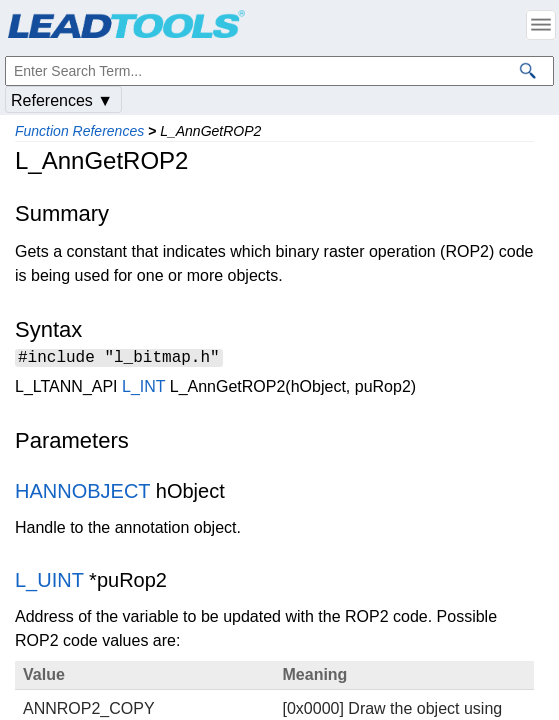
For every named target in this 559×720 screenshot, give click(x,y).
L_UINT (49, 583)
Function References (79, 131)
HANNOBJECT (82, 494)
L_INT (143, 389)
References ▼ (62, 100)
